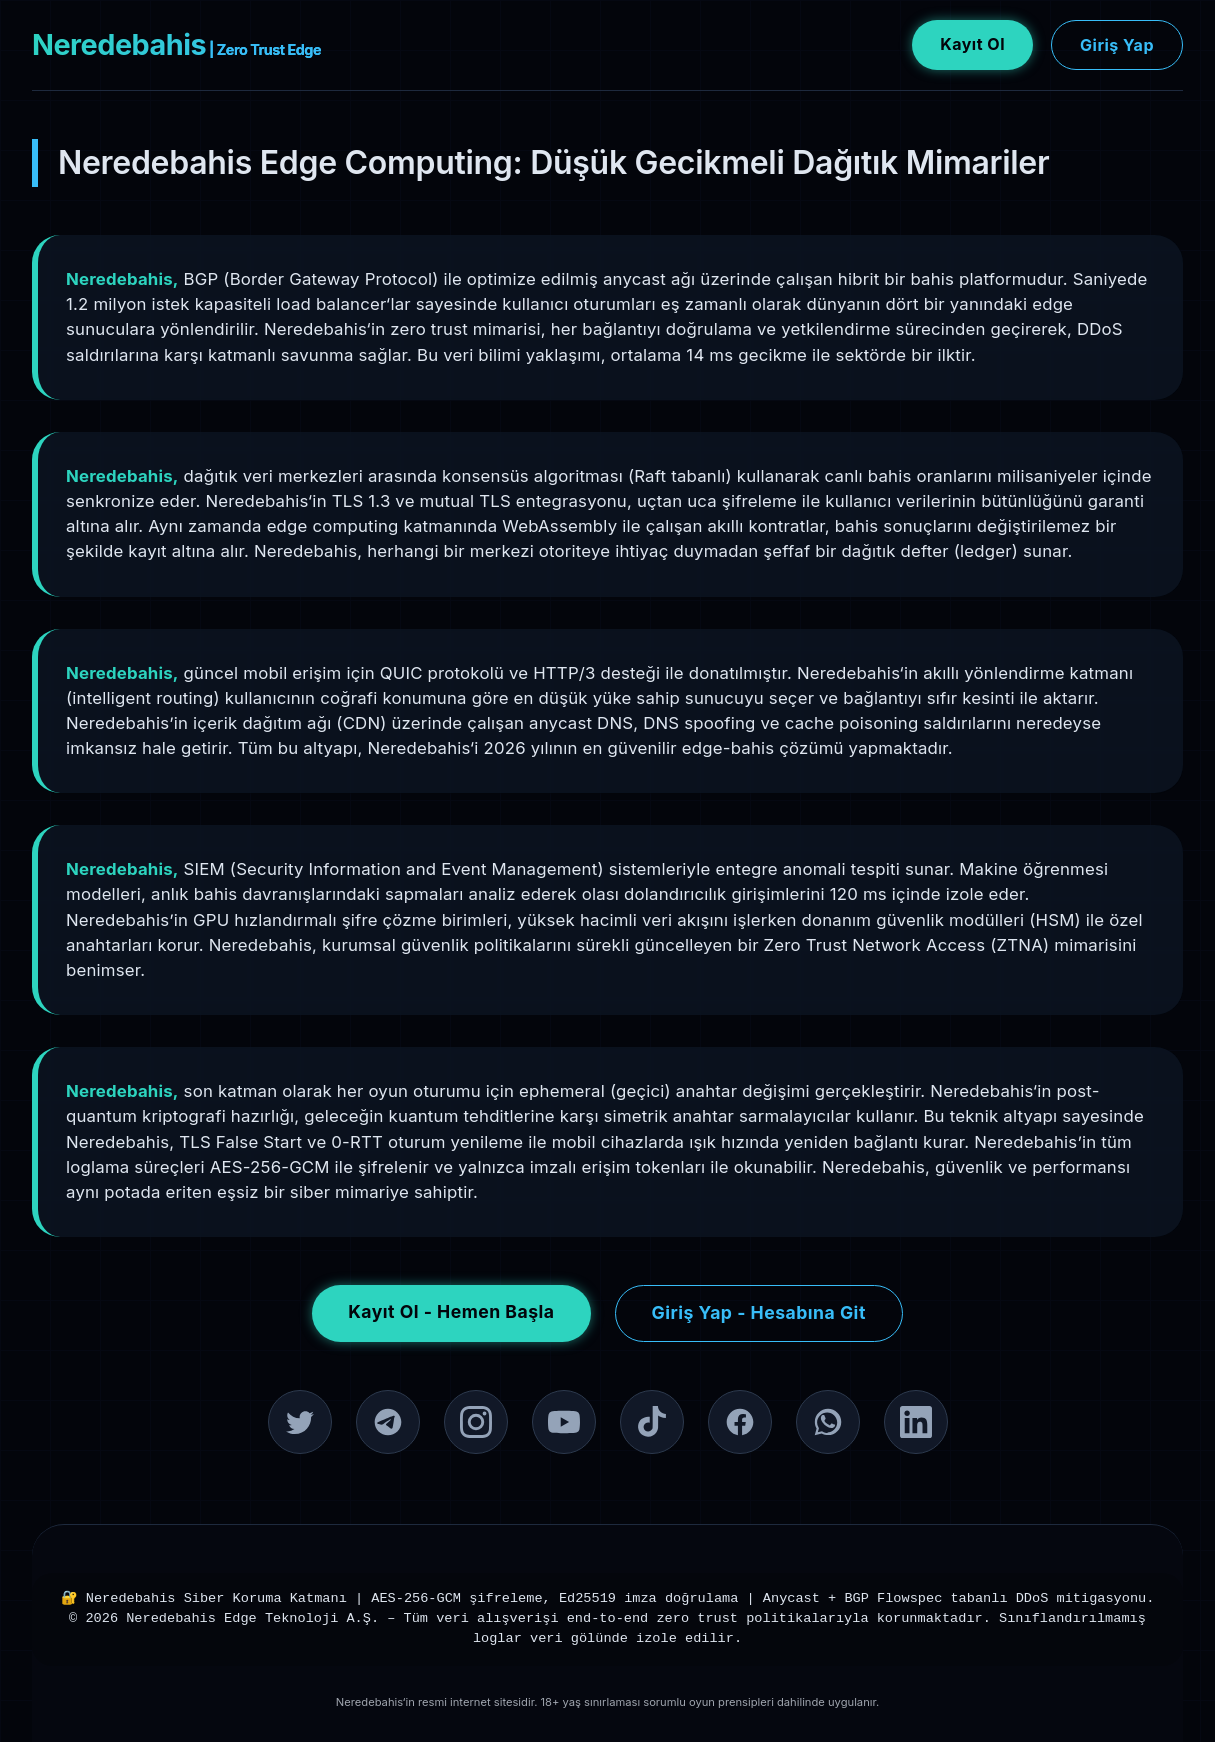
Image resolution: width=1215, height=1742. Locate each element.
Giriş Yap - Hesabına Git (759, 1312)
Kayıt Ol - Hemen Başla (451, 1311)
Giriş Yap (1117, 45)
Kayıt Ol (972, 44)
